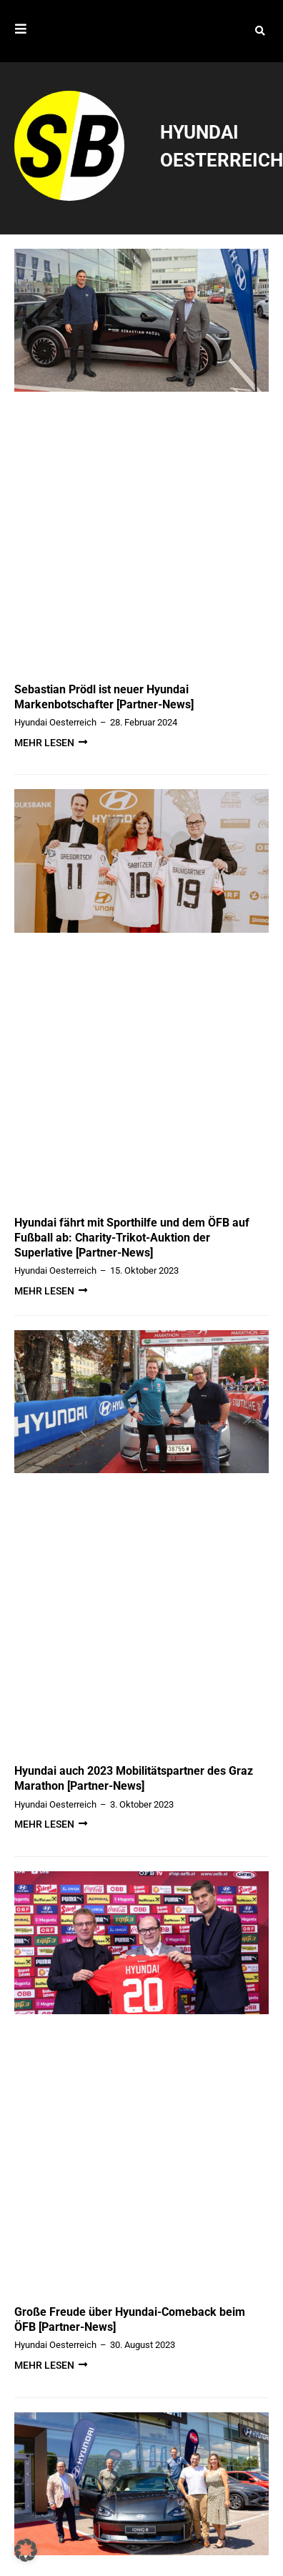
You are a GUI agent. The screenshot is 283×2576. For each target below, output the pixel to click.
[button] (260, 32)
